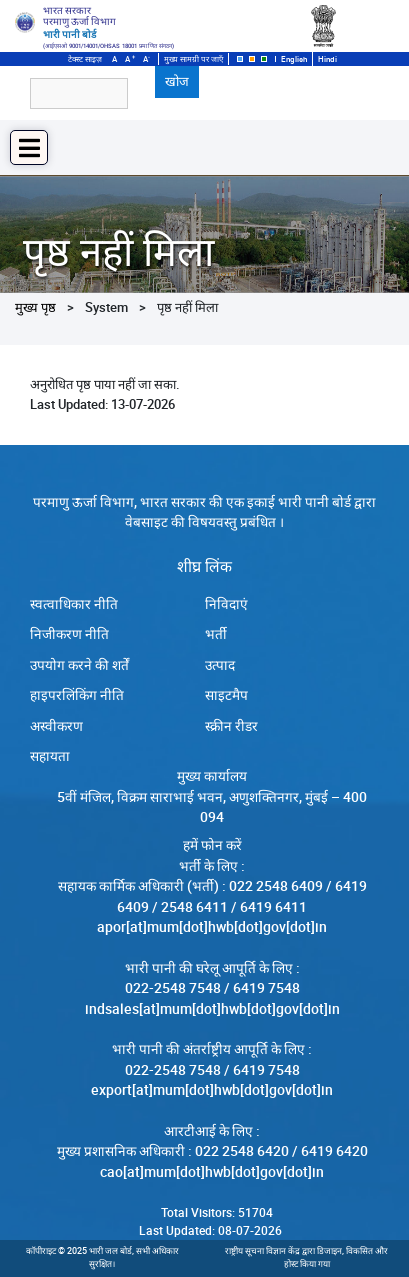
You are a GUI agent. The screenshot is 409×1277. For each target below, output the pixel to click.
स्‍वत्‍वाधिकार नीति (74, 604)
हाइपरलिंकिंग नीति (77, 695)
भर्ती (216, 634)
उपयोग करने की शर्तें (79, 665)
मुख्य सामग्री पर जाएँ (193, 59)
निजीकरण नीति (69, 634)
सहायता (50, 756)
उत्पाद (220, 665)
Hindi (327, 59)
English (294, 59)
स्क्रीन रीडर (231, 726)
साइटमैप (226, 695)
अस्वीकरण (56, 726)
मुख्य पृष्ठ (35, 307)
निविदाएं (226, 604)
